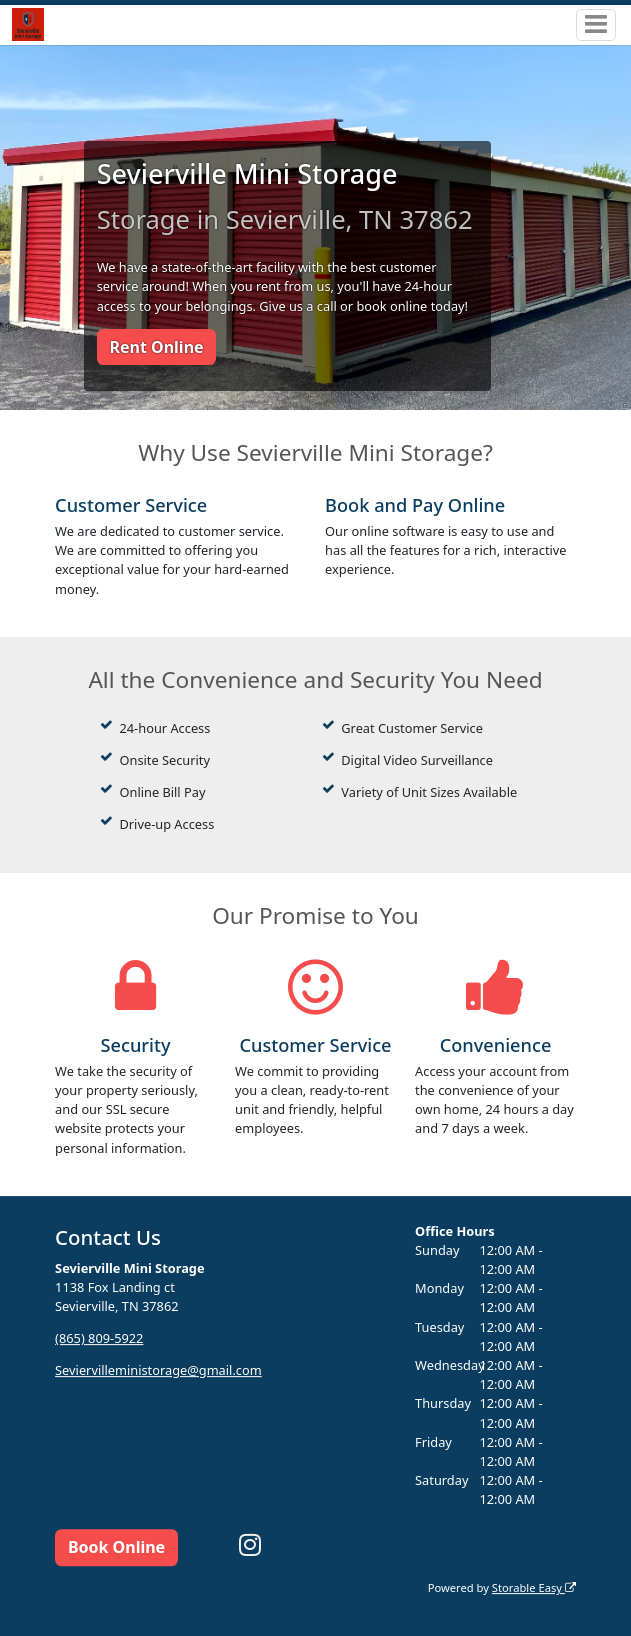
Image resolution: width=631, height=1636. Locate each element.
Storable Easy (534, 1587)
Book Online (116, 1547)
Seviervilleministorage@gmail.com (158, 1370)
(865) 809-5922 (99, 1338)
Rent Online (156, 347)
